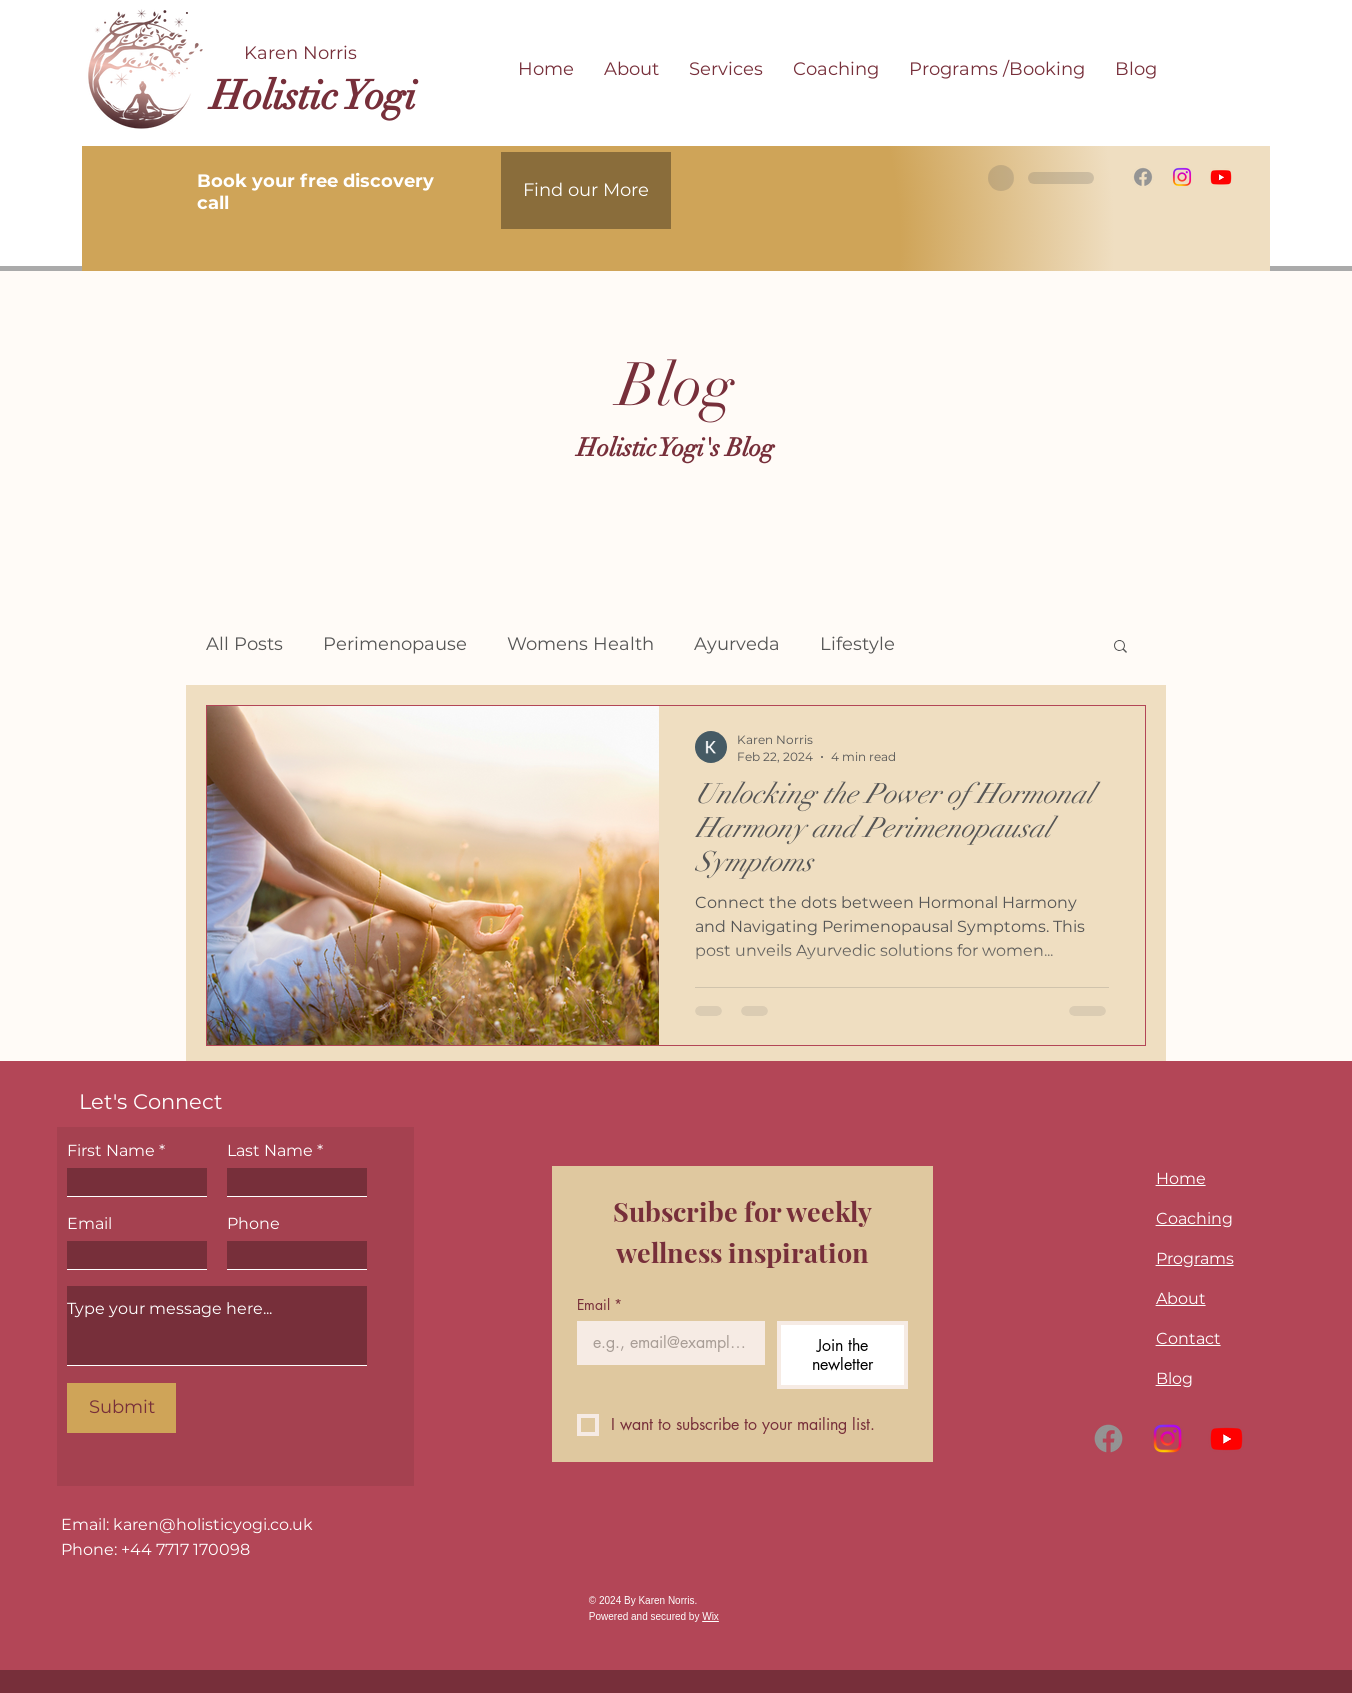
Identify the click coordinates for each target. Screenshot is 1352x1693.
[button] (1120, 647)
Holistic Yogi (313, 96)
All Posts (244, 644)
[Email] (665, 1343)
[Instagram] (1182, 177)
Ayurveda (737, 644)
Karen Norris (300, 53)
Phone (253, 1224)
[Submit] (121, 1408)
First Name (111, 1151)
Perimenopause (395, 644)
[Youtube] (1221, 177)
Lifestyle (857, 644)
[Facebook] (1143, 177)
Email (89, 1224)
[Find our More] (586, 190)
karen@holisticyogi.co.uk (213, 1524)
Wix (710, 1616)
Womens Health (580, 644)
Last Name (270, 1151)
